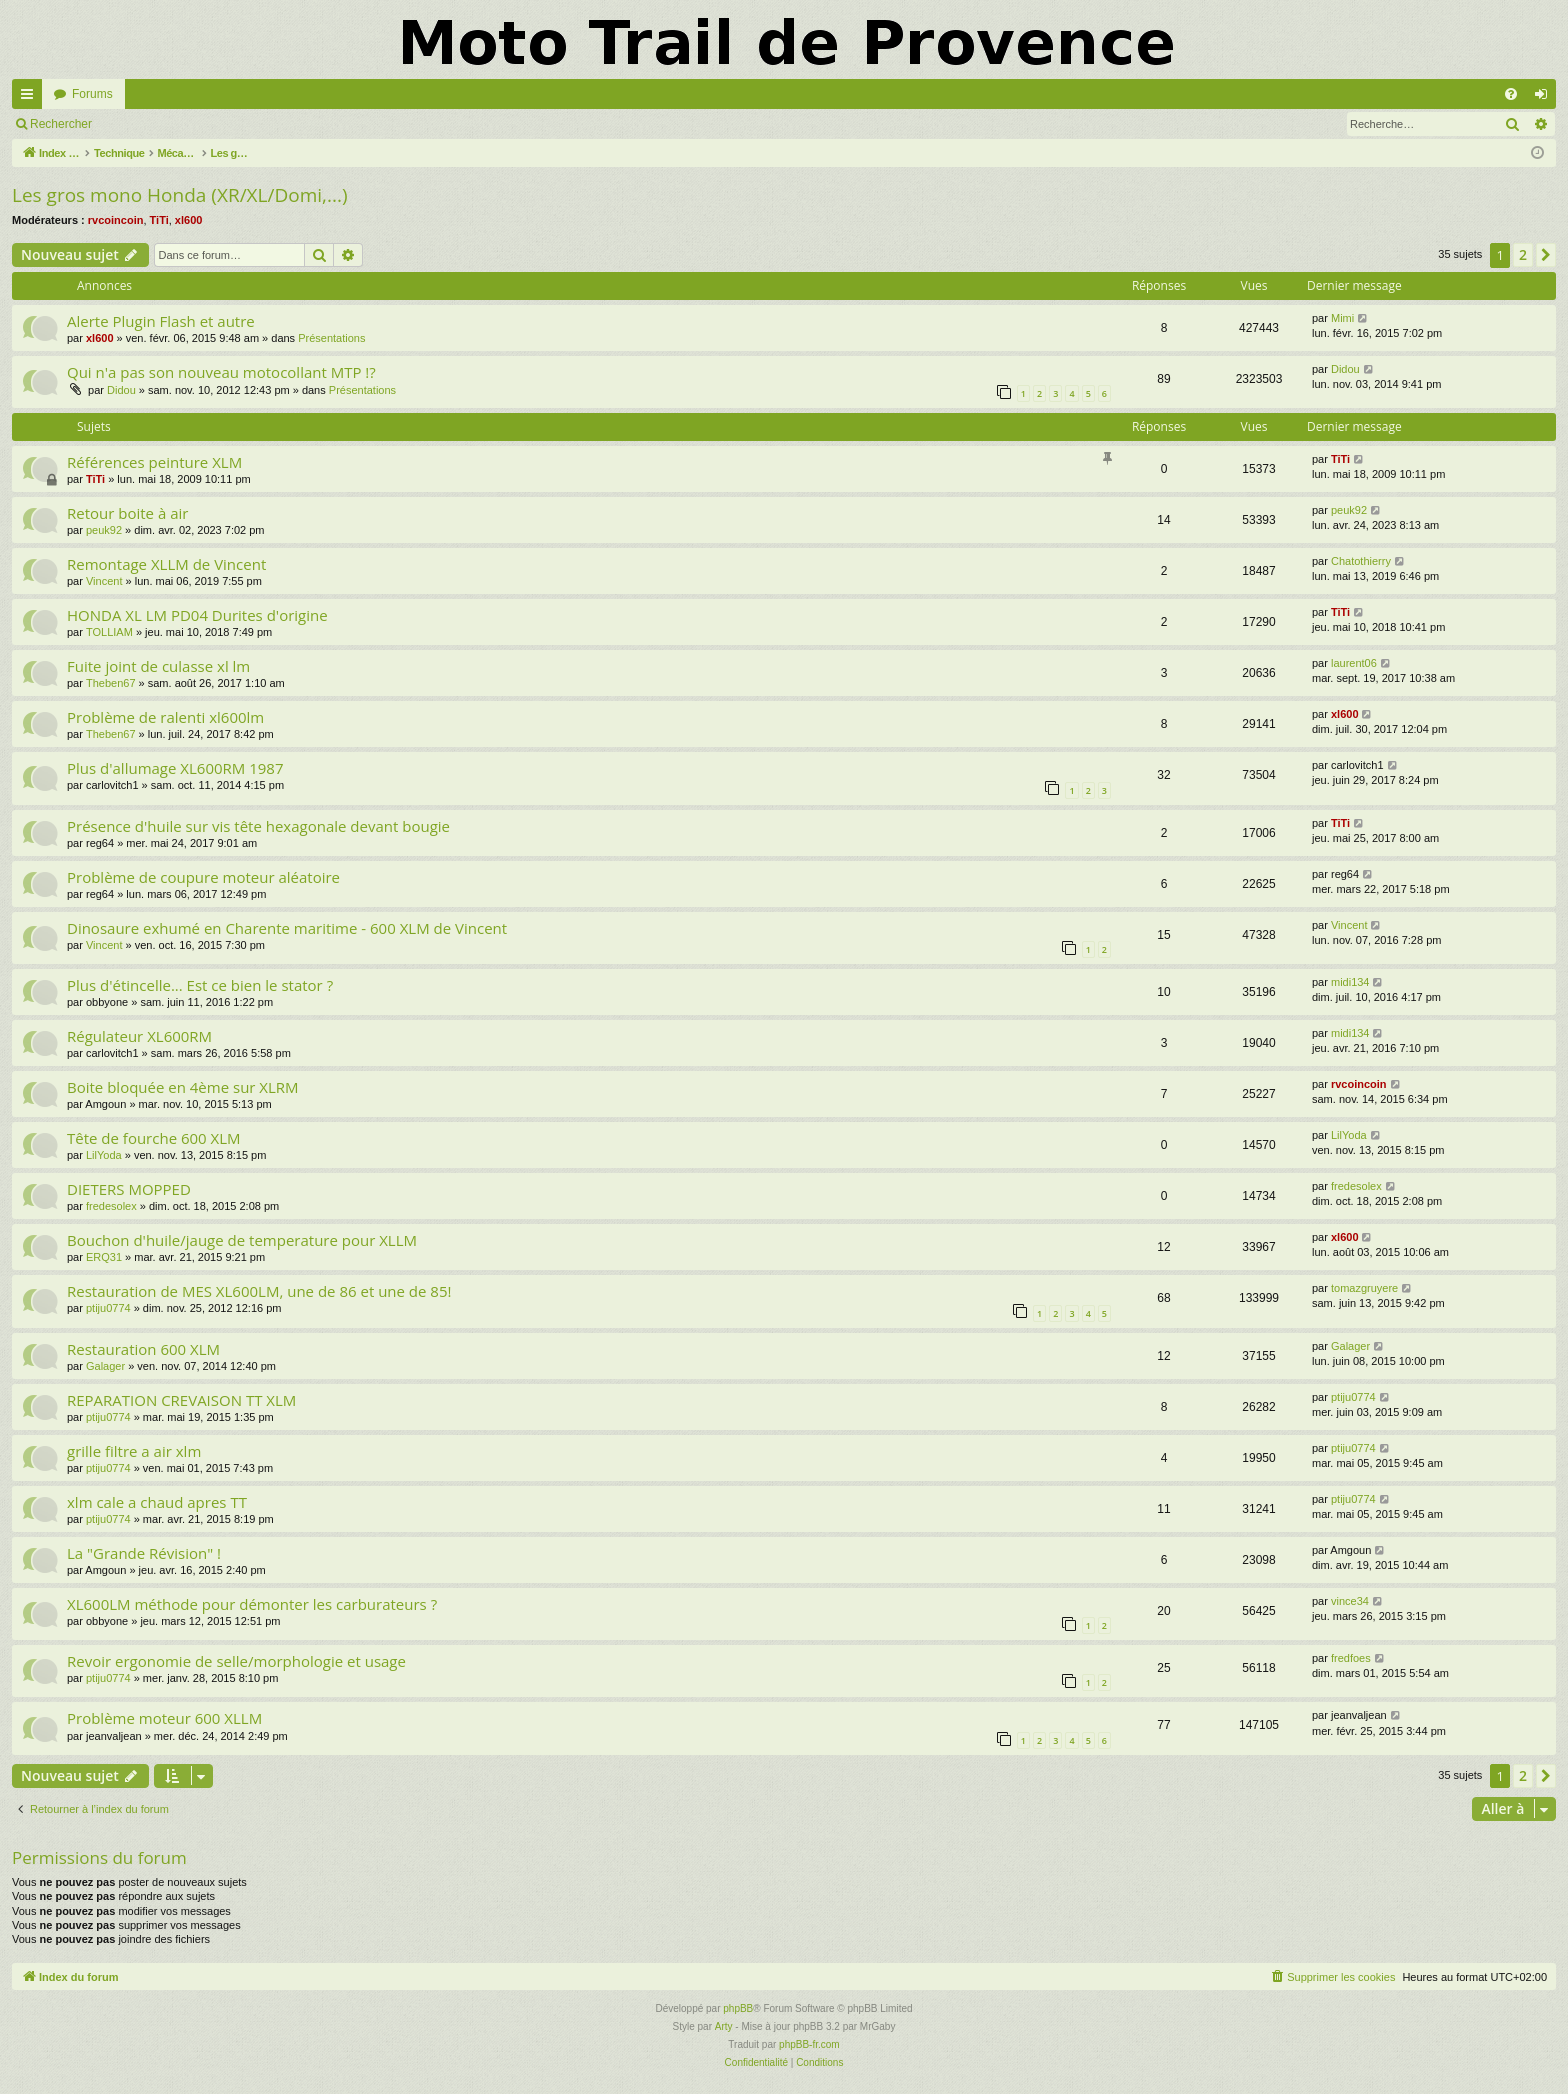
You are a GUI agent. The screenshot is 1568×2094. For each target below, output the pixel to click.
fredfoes (1351, 1658)
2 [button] (1523, 254)
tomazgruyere (1364, 1288)
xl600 (189, 220)
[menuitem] (1511, 94)
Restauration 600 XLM (143, 1349)
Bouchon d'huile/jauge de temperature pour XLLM (242, 1240)
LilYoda (104, 1155)
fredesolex (111, 1206)
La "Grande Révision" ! (144, 1553)
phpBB (738, 2008)
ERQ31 (104, 1257)
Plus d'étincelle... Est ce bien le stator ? (200, 985)
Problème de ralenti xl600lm (165, 717)
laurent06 (1354, 663)
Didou (121, 390)
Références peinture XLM (154, 462)
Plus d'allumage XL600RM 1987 (175, 768)
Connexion (149, 124)
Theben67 (111, 683)
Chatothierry (1361, 561)
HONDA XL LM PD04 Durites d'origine (197, 615)
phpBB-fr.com (809, 2044)
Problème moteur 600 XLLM (164, 1718)
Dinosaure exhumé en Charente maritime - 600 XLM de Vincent (287, 928)
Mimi (1342, 318)
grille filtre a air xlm (134, 1451)
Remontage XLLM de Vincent (166, 564)
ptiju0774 (108, 1308)
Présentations (331, 338)
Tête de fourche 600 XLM (154, 1138)
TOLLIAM (109, 632)
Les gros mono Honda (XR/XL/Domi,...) (180, 195)
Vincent (104, 581)
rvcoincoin (116, 220)
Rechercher (61, 124)
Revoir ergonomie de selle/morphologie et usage (236, 1661)
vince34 (1350, 1601)
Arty (724, 2026)
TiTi (159, 220)
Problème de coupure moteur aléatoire (203, 877)
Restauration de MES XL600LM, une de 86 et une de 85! (259, 1291)
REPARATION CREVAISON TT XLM (181, 1400)
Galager (105, 1366)
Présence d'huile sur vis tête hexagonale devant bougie (258, 826)
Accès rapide (31, 98)
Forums (92, 94)
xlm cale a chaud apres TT (157, 1502)
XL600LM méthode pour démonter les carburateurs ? (252, 1604)
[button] (1546, 255)
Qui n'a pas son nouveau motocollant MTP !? (221, 372)
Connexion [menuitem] (1545, 98)
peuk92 (104, 530)
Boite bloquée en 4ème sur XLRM (183, 1087)
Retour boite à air (127, 513)
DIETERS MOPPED (129, 1189)
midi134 (1350, 982)
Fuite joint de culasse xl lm (158, 666)
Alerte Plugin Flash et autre (161, 321)
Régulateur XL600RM (139, 1036)
